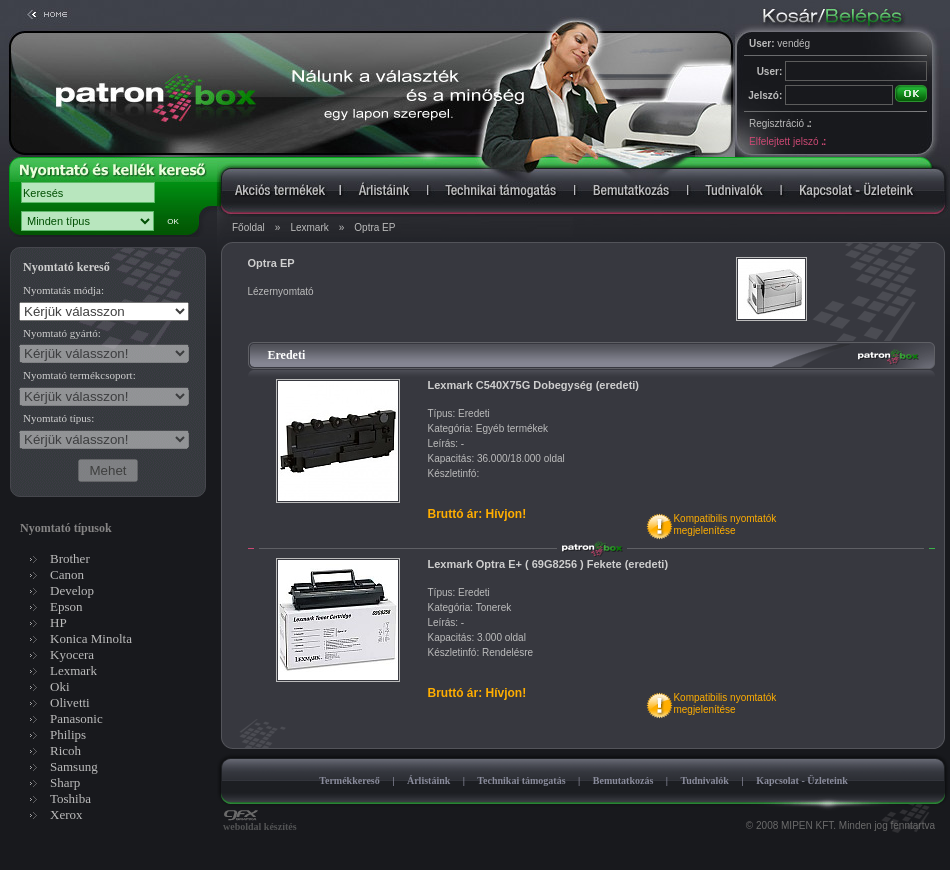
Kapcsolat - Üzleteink (802, 780)
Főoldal (248, 227)
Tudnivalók (704, 780)
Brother (70, 558)
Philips (68, 734)
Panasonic (76, 718)
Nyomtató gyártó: (62, 333)
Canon (67, 574)
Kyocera (72, 654)
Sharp (65, 782)
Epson (66, 606)
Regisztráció (780, 123)
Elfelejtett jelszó (787, 141)
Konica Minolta (91, 638)
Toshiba (70, 798)
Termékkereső (349, 780)
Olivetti (70, 702)
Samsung (74, 766)
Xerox (66, 814)
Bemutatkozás (623, 780)
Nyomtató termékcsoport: (79, 375)
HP (58, 622)
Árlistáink (428, 780)
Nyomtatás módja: (63, 290)
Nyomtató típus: (58, 418)
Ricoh (65, 750)
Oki (60, 686)
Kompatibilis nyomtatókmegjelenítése (724, 524)
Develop (72, 590)
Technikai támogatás (521, 780)
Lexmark (309, 227)
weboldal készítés (260, 822)
